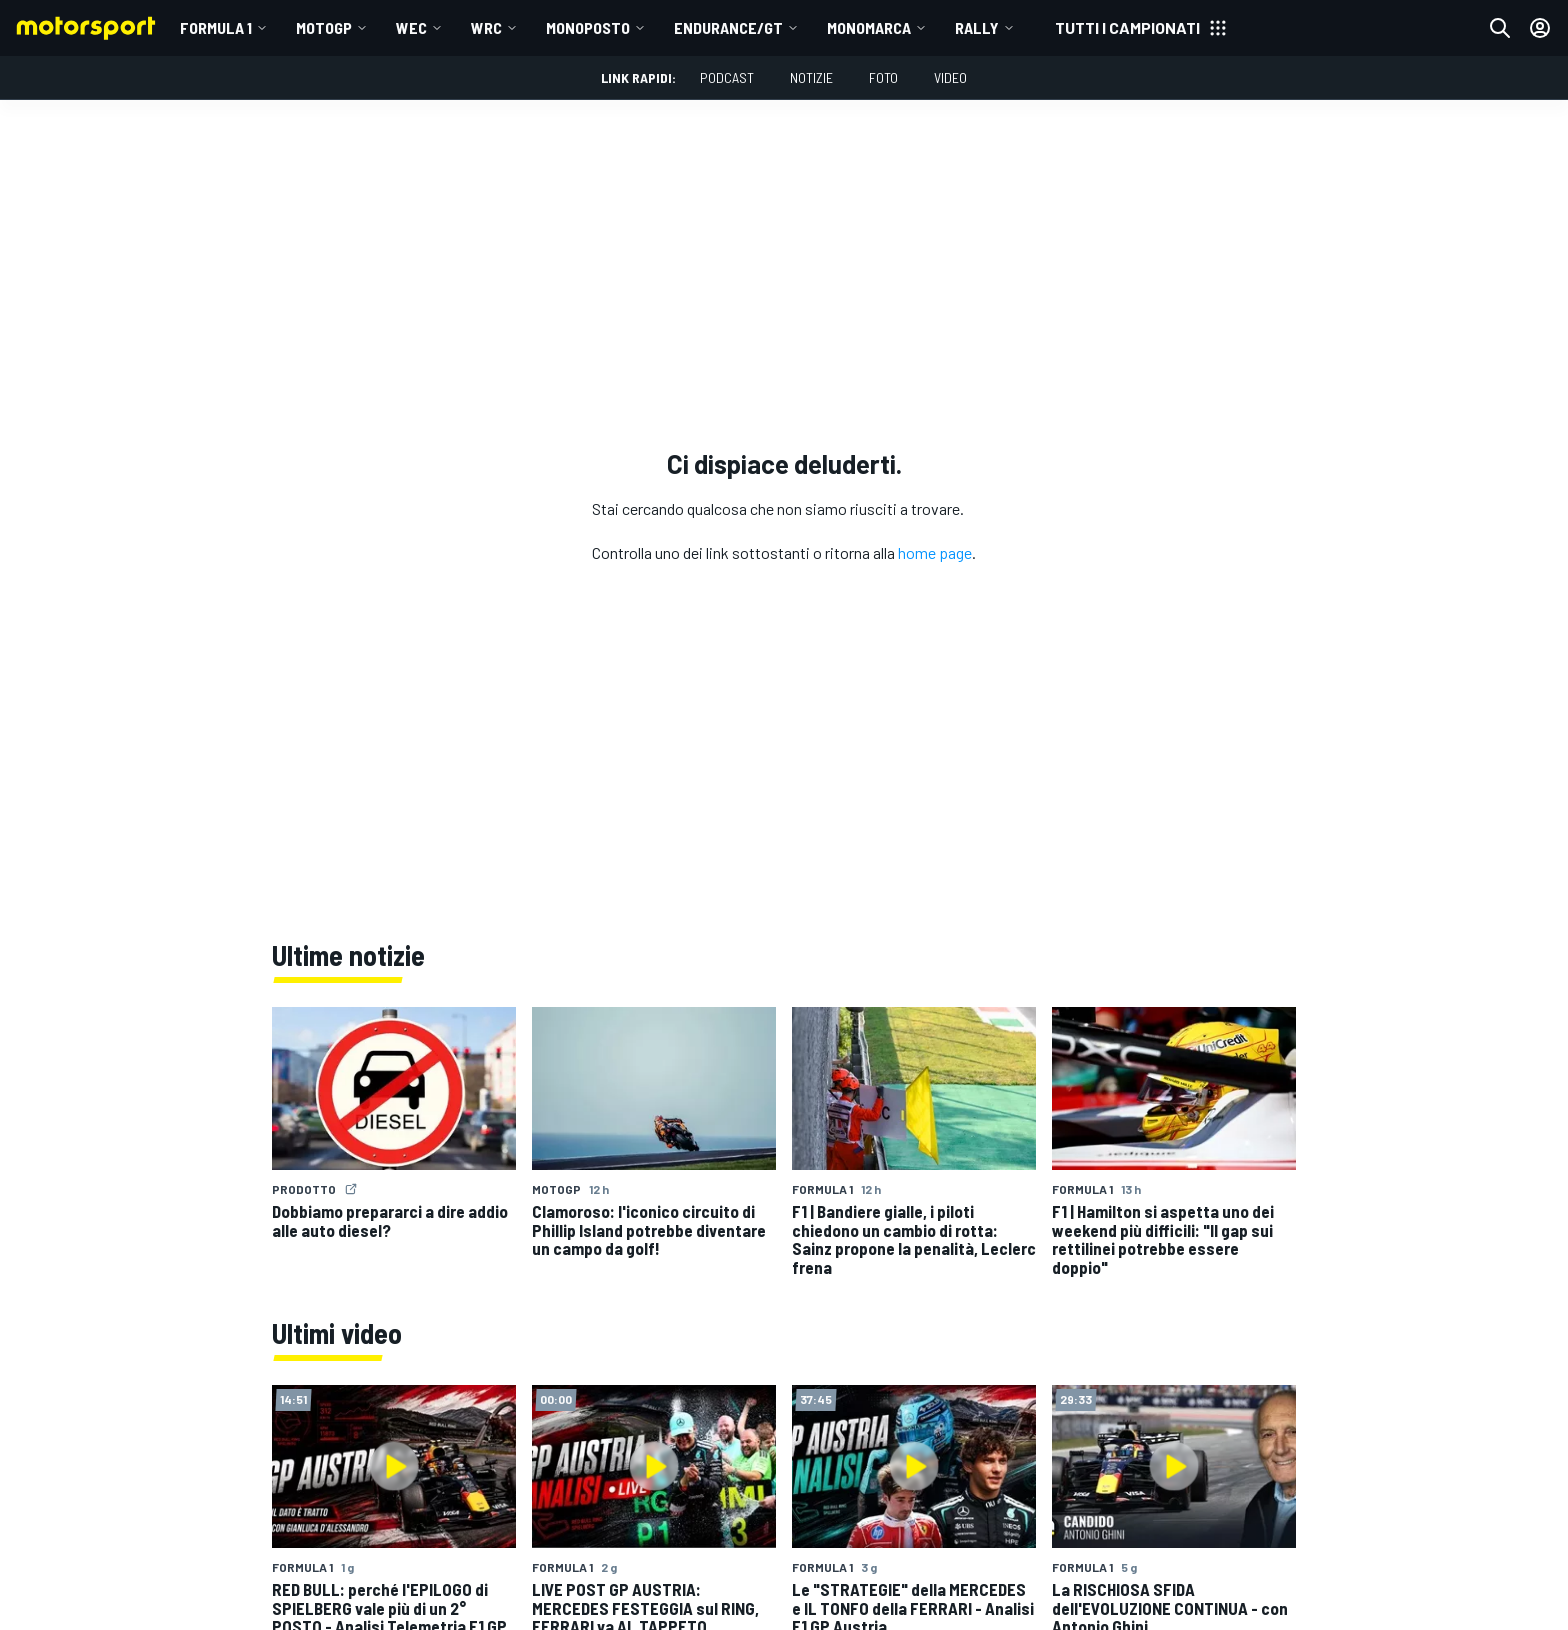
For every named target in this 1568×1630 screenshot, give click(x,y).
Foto (883, 77)
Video (950, 77)
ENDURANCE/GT (728, 27)
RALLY (977, 27)
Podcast (727, 77)
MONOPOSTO (588, 27)
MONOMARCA (869, 27)
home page (935, 552)
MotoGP (324, 27)
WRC (486, 27)
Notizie (811, 77)
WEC (411, 27)
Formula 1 (216, 27)
